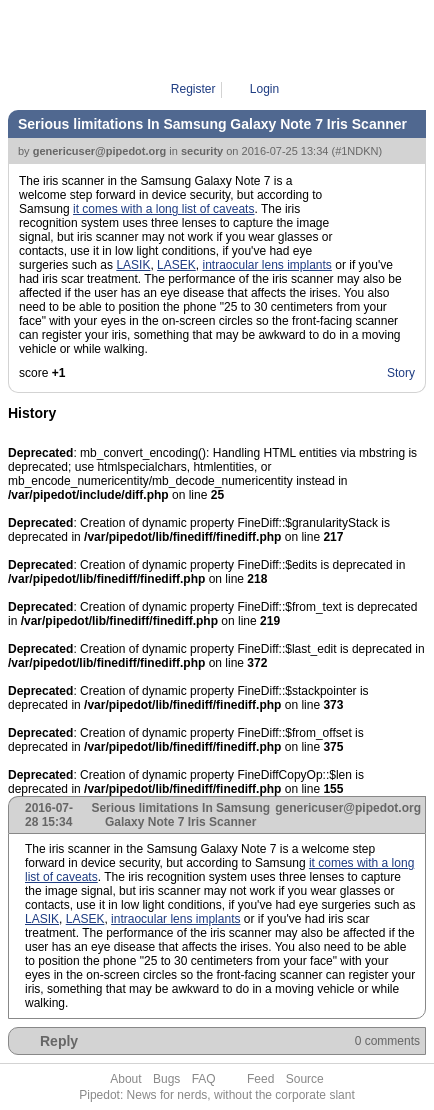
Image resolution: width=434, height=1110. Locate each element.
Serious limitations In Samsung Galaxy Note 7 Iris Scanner (212, 124)
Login (264, 89)
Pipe (223, 40)
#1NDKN (356, 151)
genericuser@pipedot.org (100, 151)
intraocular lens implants (266, 265)
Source (305, 1079)
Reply (59, 1041)
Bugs (166, 1079)
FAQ (204, 1079)
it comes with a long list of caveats (163, 209)
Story (401, 373)
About (125, 1079)
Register (193, 89)
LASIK (133, 265)
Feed (260, 1079)
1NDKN (269, 40)
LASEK (176, 265)
